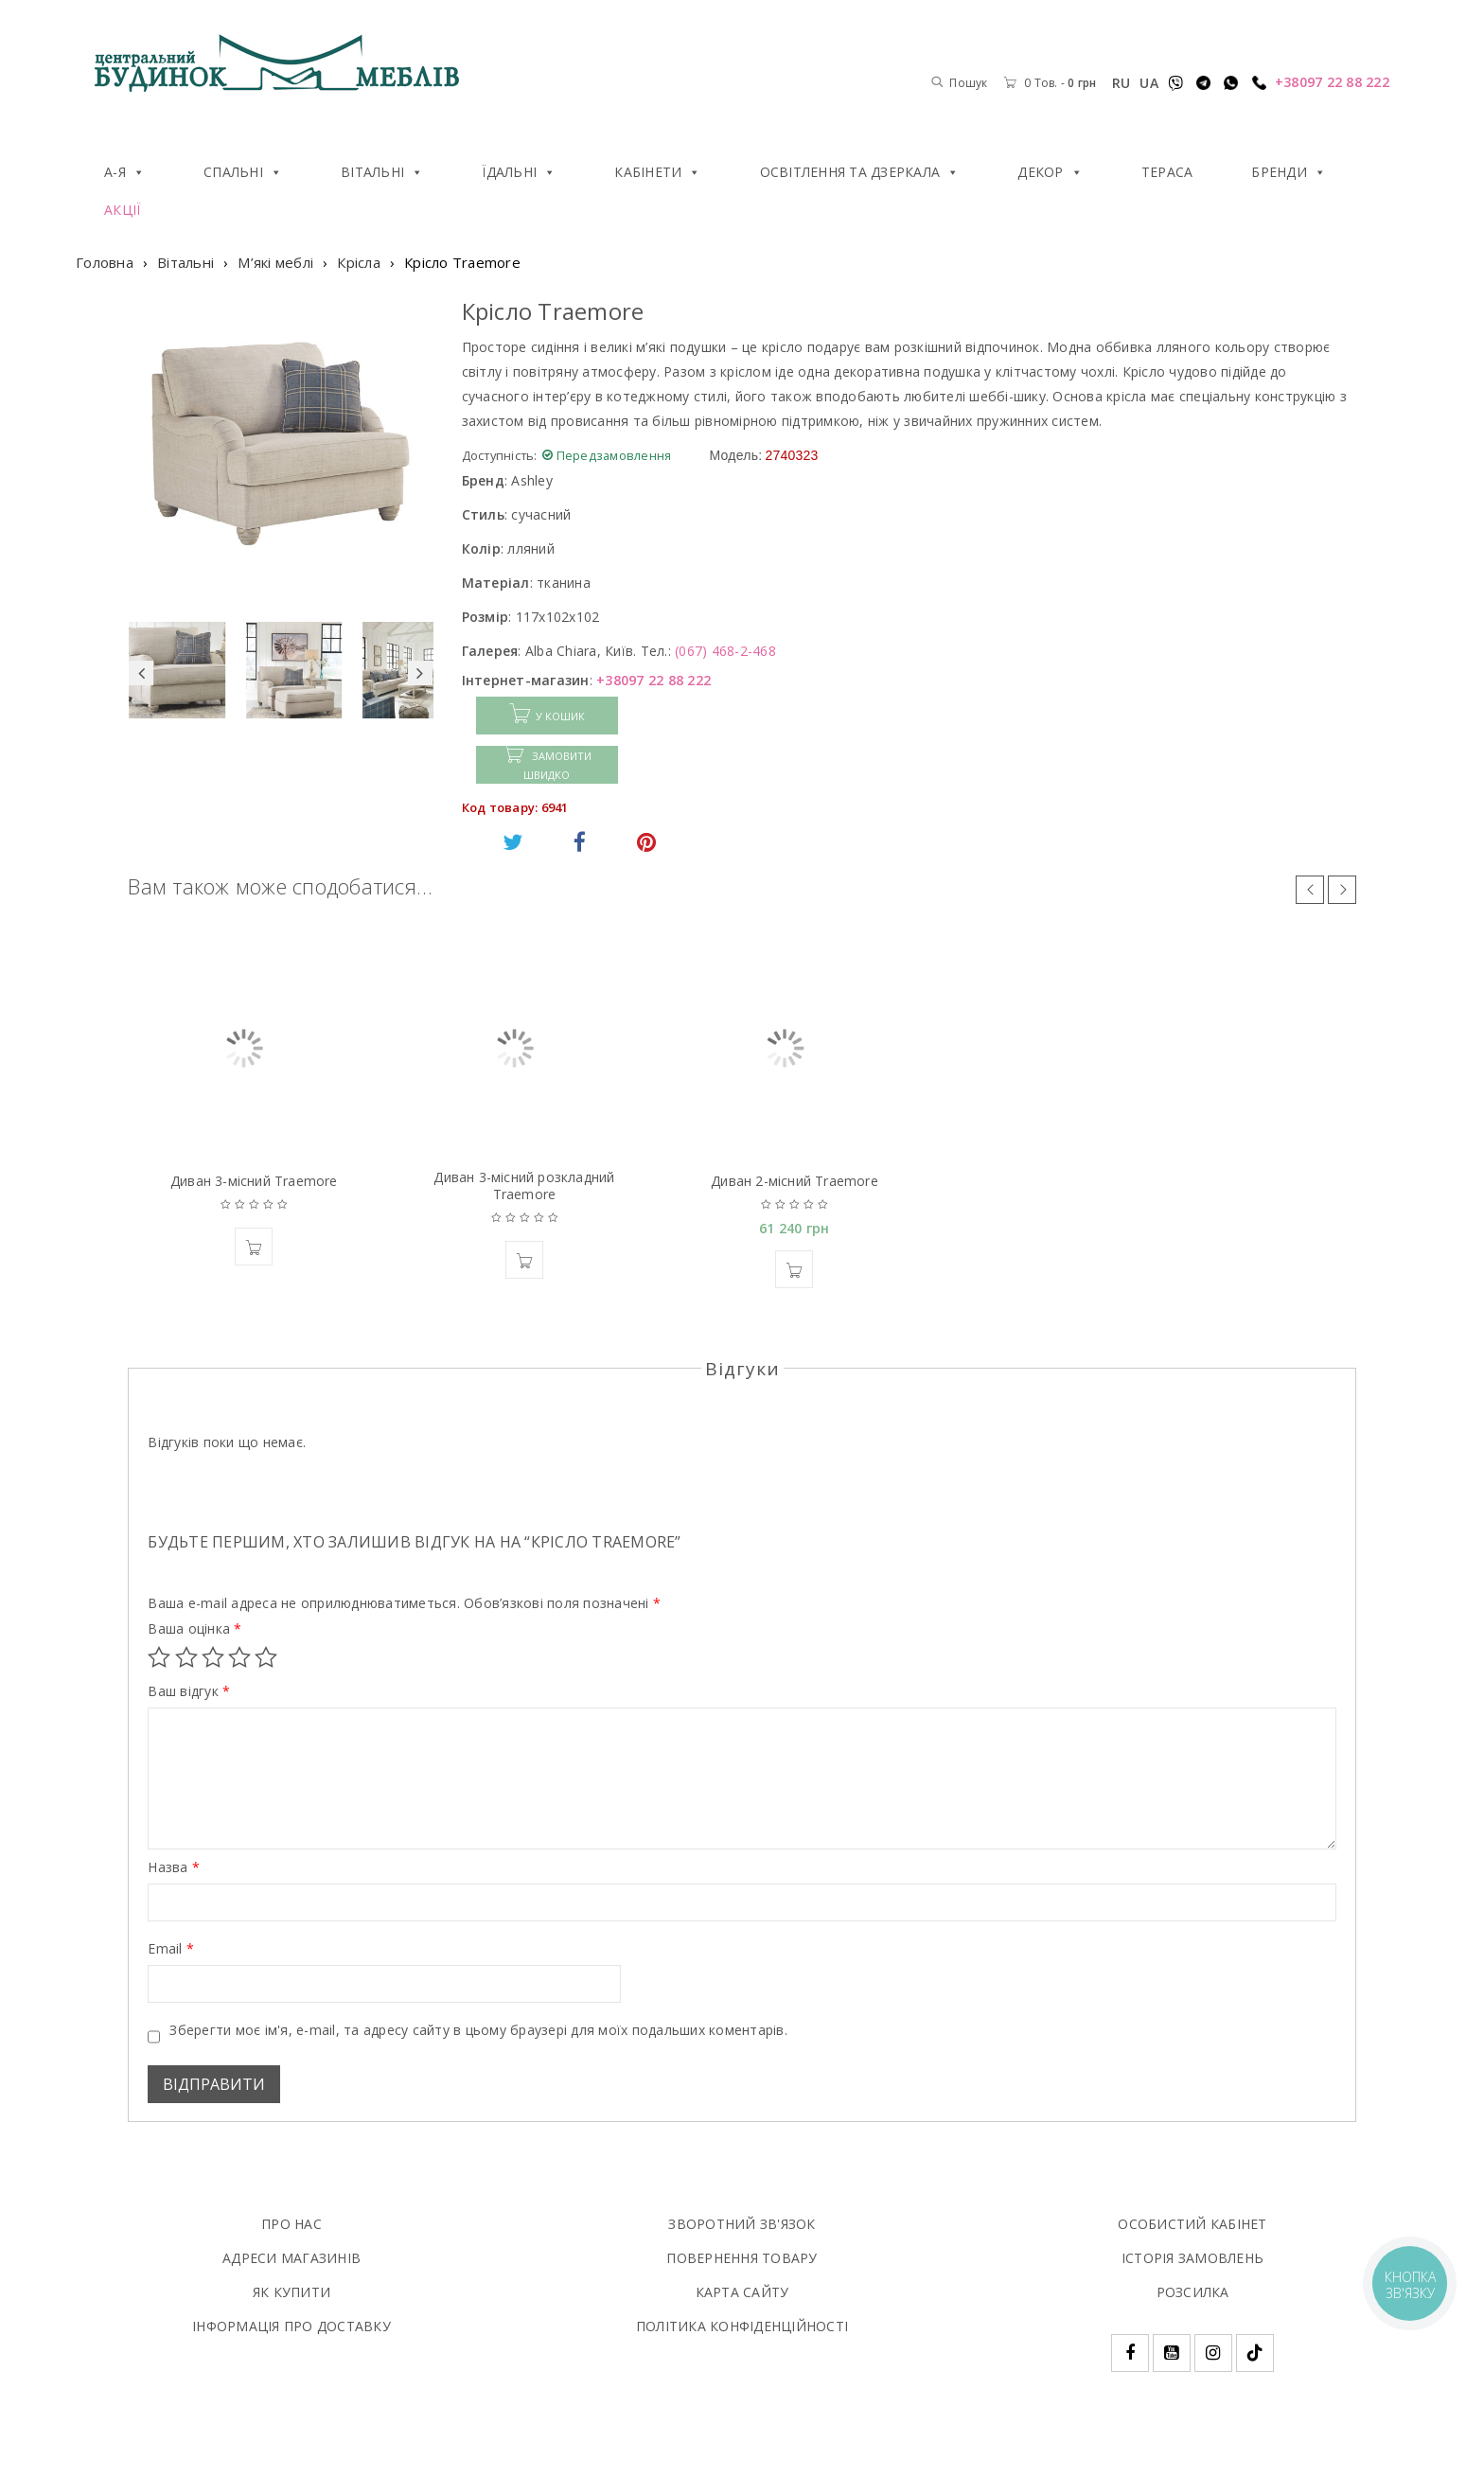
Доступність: (500, 455)
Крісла (358, 262)
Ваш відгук (189, 1691)
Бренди (1288, 172)
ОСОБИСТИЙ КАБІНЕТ (1192, 2224)
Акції (122, 210)
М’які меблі (275, 262)
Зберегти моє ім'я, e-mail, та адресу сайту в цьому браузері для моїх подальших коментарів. (478, 2030)
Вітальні (382, 172)
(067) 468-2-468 (725, 651)
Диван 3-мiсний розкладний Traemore (523, 1185)
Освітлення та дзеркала (860, 172)
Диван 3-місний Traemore (254, 1181)
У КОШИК (560, 716)
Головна (104, 262)
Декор (1050, 172)
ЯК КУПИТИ (291, 2292)
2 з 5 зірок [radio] (186, 1657)
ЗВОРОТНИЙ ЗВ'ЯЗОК (741, 2224)
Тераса (1167, 172)
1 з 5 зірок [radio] (159, 1657)
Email (171, 1948)
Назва (174, 1867)
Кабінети (657, 172)
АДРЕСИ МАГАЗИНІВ (291, 2258)
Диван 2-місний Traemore (794, 1181)
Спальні (242, 172)
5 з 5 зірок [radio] (266, 1657)
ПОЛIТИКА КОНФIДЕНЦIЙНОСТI (742, 2326)
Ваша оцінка (194, 1628)
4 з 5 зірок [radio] (239, 1657)
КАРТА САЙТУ (742, 2292)
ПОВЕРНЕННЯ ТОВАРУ (741, 2258)
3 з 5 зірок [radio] (213, 1657)
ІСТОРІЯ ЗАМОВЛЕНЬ (1192, 2258)
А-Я (124, 172)
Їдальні (519, 172)
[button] (254, 1246)
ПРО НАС (291, 2224)
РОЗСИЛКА (1193, 2292)
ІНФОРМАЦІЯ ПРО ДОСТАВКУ (291, 2326)
